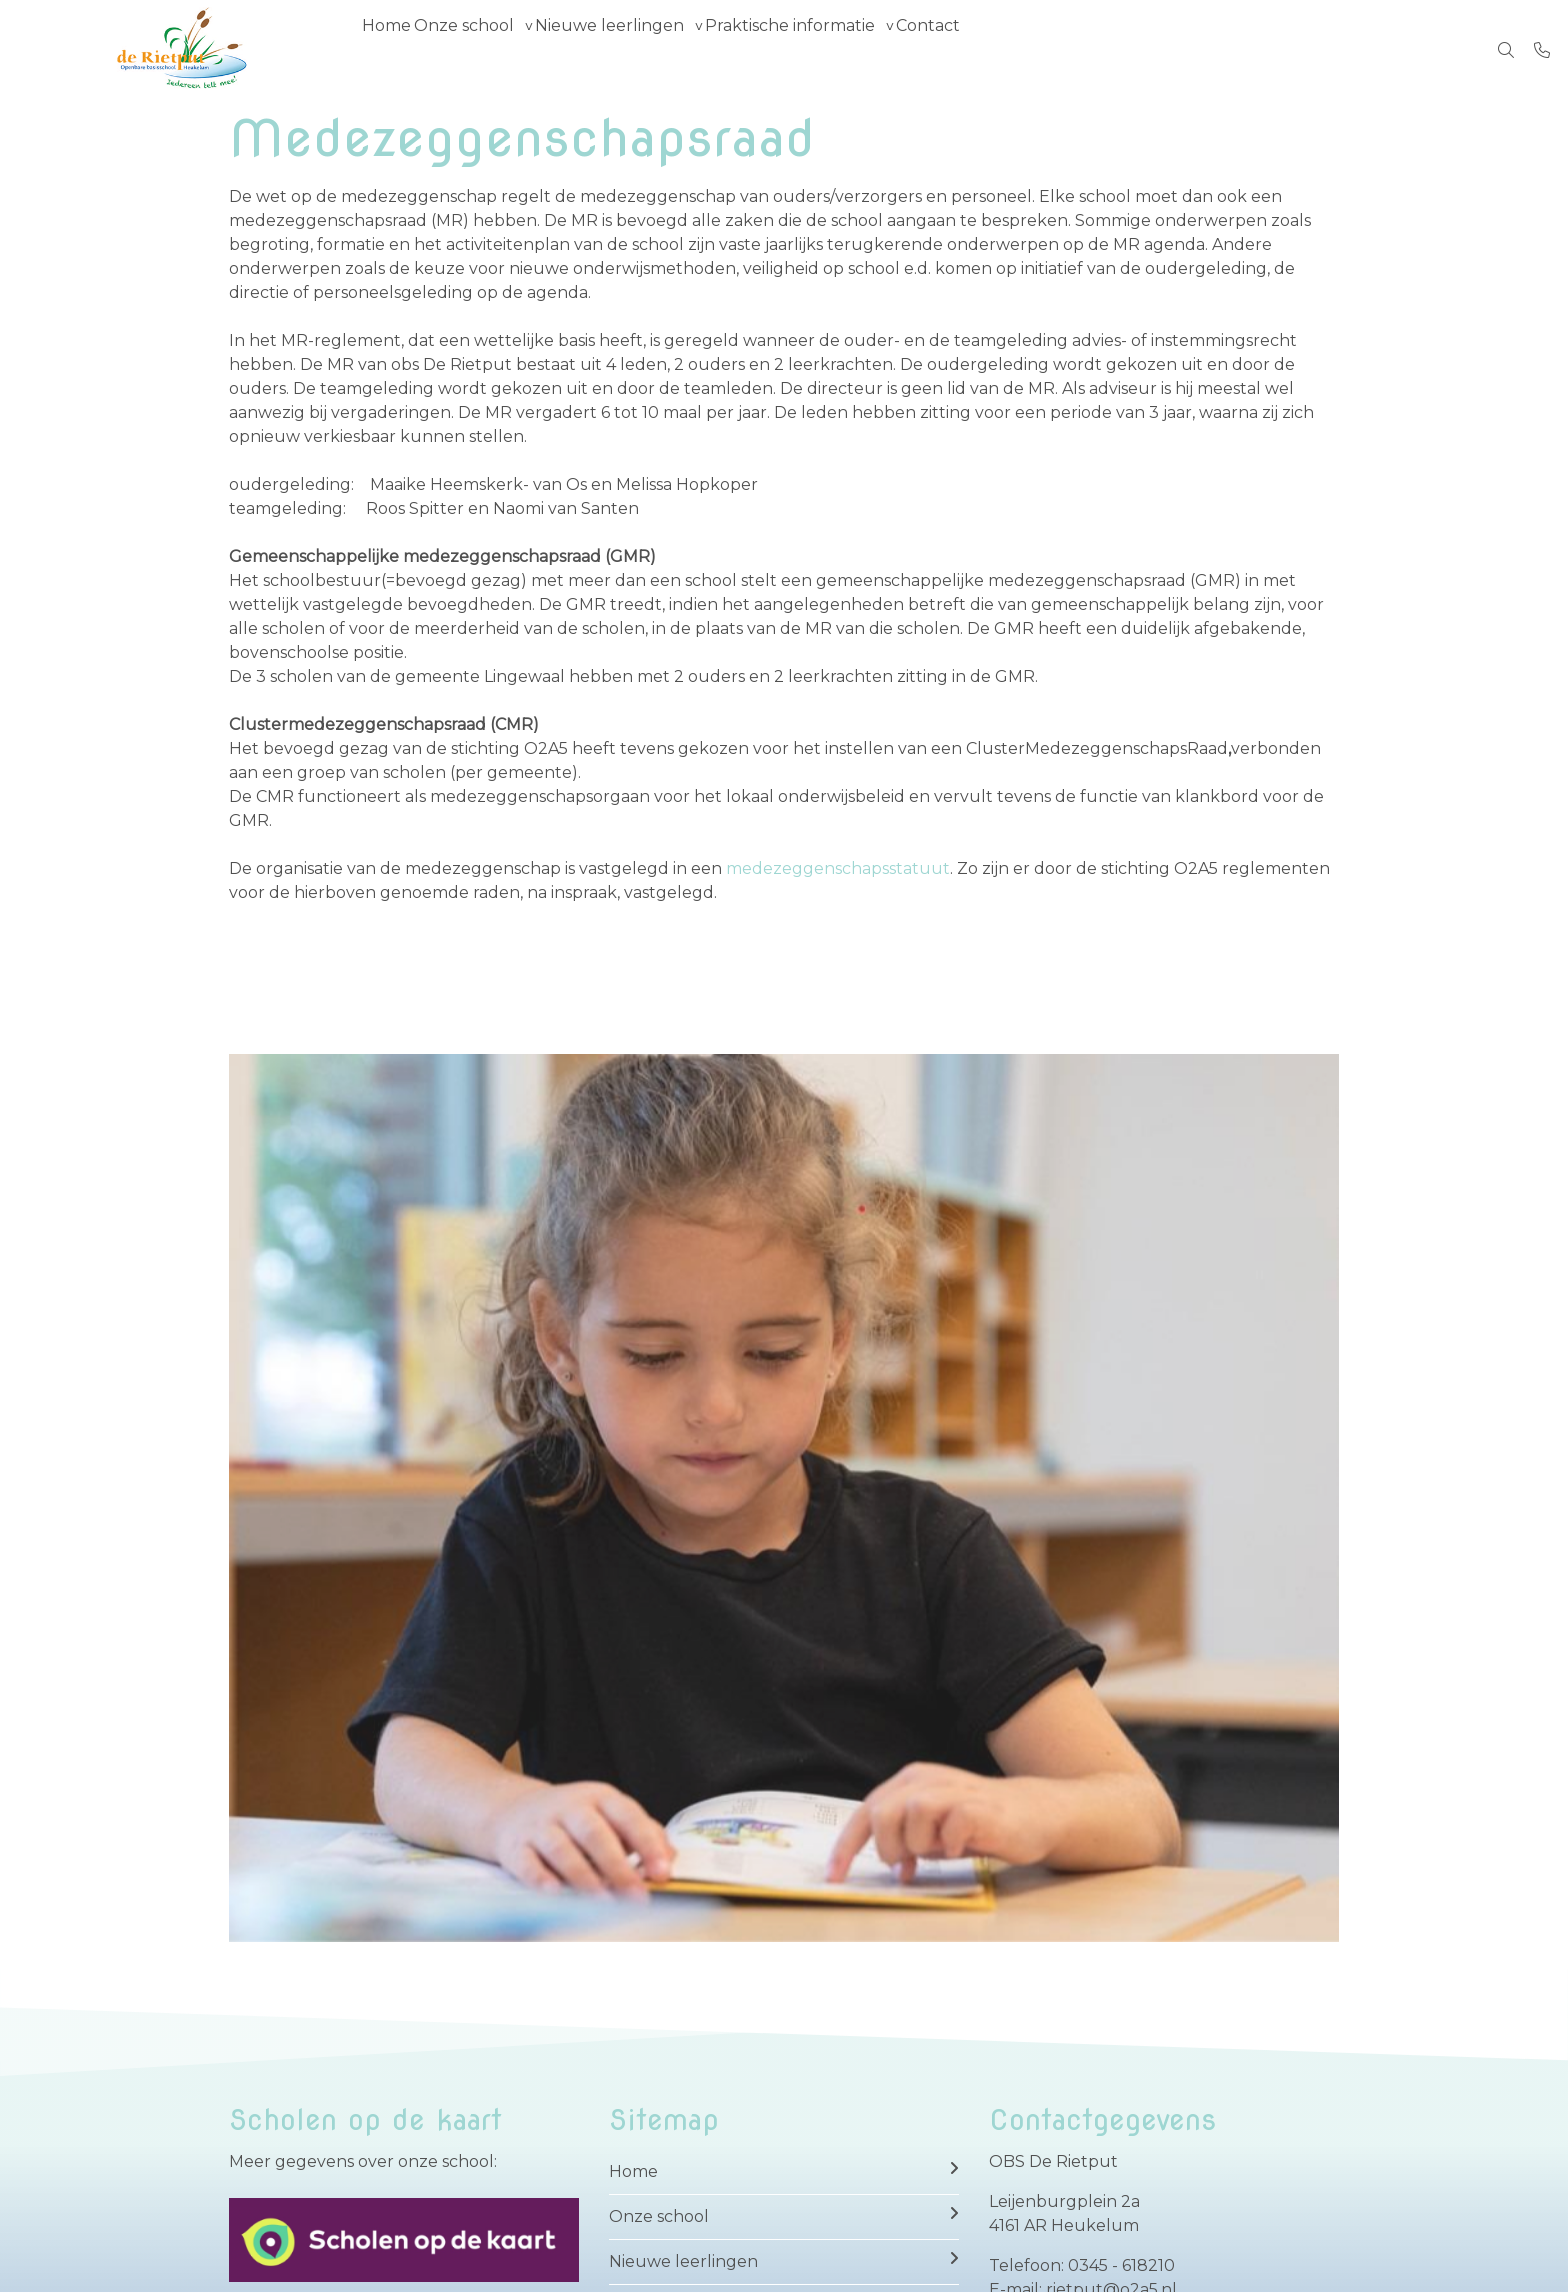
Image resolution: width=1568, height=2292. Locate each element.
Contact (1008, 49)
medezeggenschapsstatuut (838, 868)
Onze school (490, 49)
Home (395, 49)
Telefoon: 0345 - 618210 (1082, 2265)
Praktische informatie (852, 49)
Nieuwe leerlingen (653, 49)
